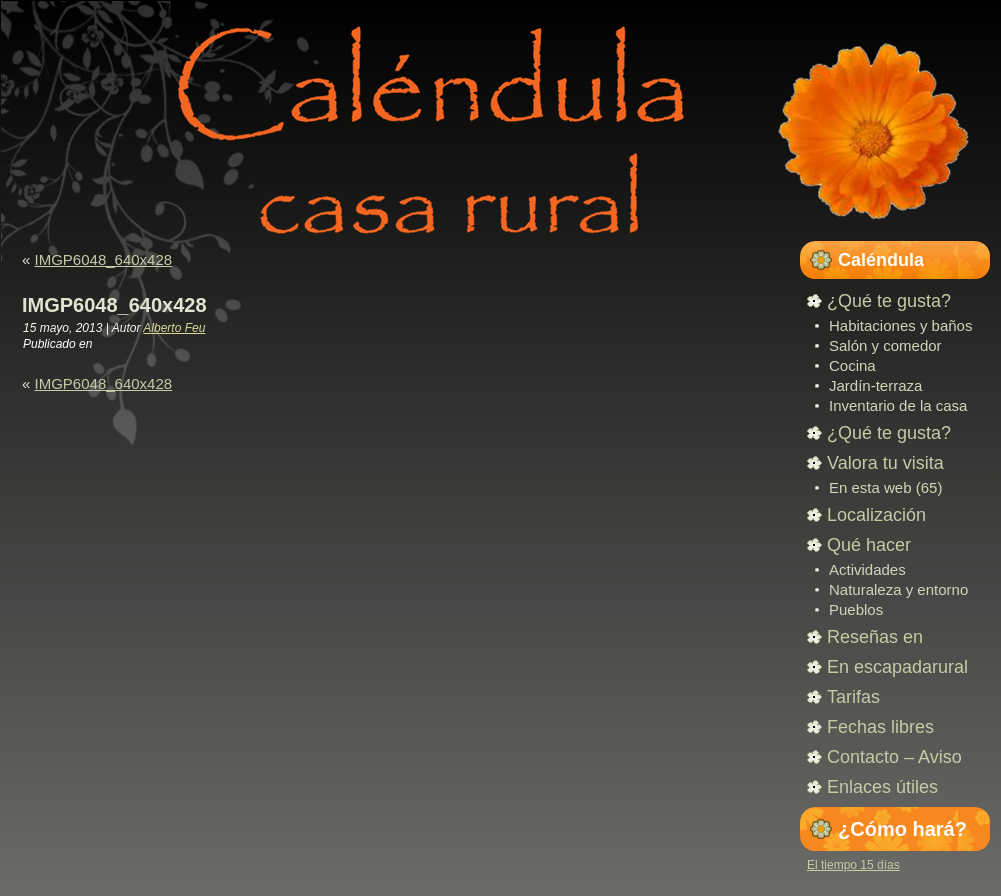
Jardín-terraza (875, 385)
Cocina (852, 365)
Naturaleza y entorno (898, 589)
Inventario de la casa (898, 405)
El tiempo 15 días (853, 865)
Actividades (867, 569)
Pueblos (856, 609)
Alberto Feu (174, 328)
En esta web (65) (885, 487)
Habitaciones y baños (900, 325)
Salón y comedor (885, 345)
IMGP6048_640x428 (104, 259)
